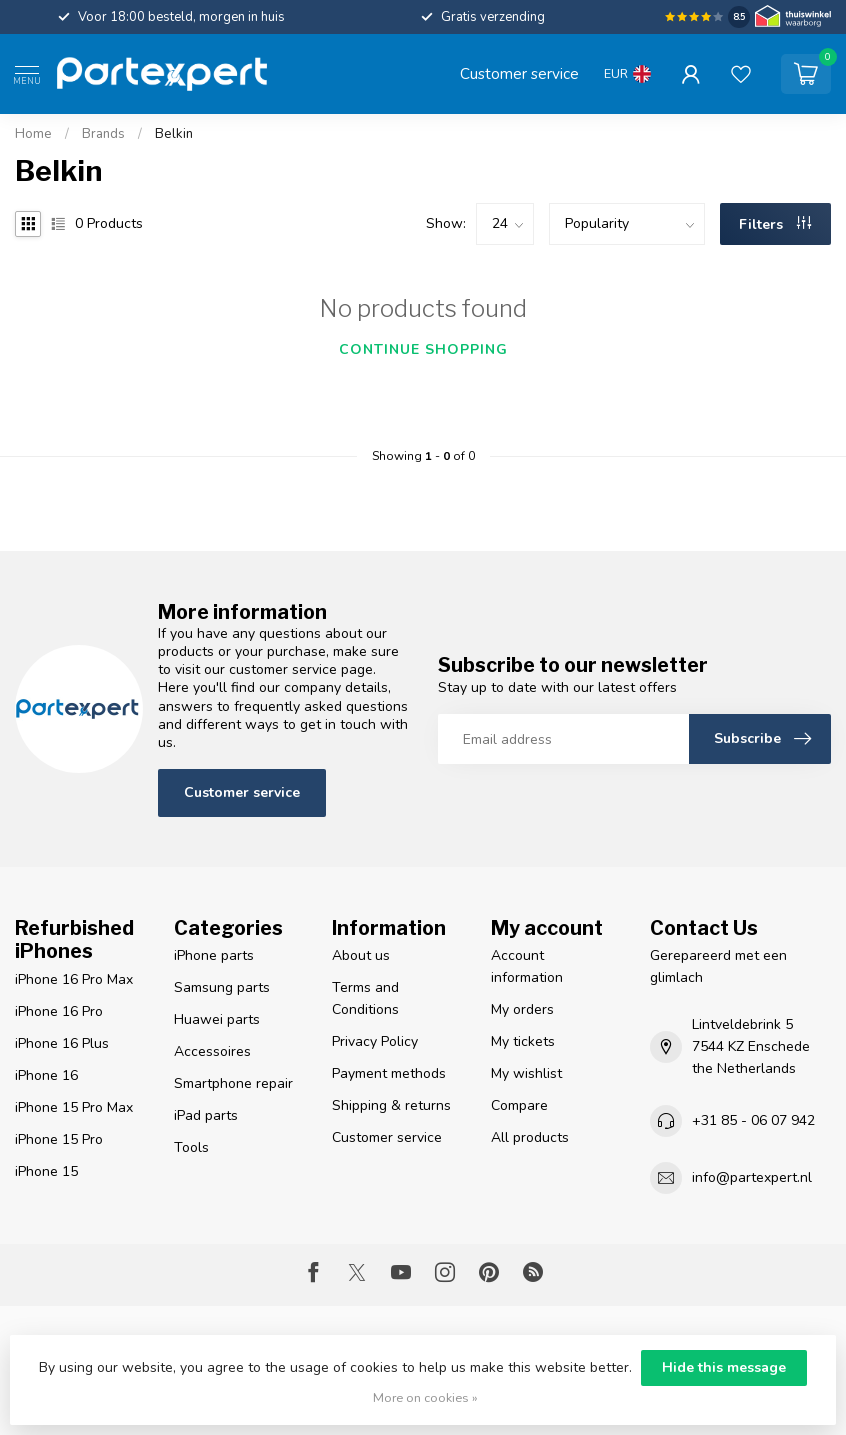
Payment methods (389, 1073)
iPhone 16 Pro (59, 1011)
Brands (103, 134)
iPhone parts (214, 955)
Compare (519, 1105)
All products (530, 1137)
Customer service (519, 73)
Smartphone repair (233, 1083)
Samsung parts (222, 987)
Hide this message (724, 1367)
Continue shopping (423, 349)
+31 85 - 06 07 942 (753, 1120)
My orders (522, 1009)
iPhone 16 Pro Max (74, 979)
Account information (527, 966)
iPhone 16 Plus (62, 1043)
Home (33, 134)
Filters (775, 224)
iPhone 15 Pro (59, 1139)
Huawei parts (217, 1019)
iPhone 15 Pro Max (74, 1107)
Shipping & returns (391, 1105)
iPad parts (206, 1115)
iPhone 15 (46, 1171)
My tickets (523, 1041)
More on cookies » (425, 1397)
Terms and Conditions (365, 998)
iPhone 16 (46, 1075)
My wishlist (526, 1073)
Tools (191, 1147)
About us (361, 955)
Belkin (174, 134)
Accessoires (212, 1051)
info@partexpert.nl (752, 1177)
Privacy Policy (375, 1041)
